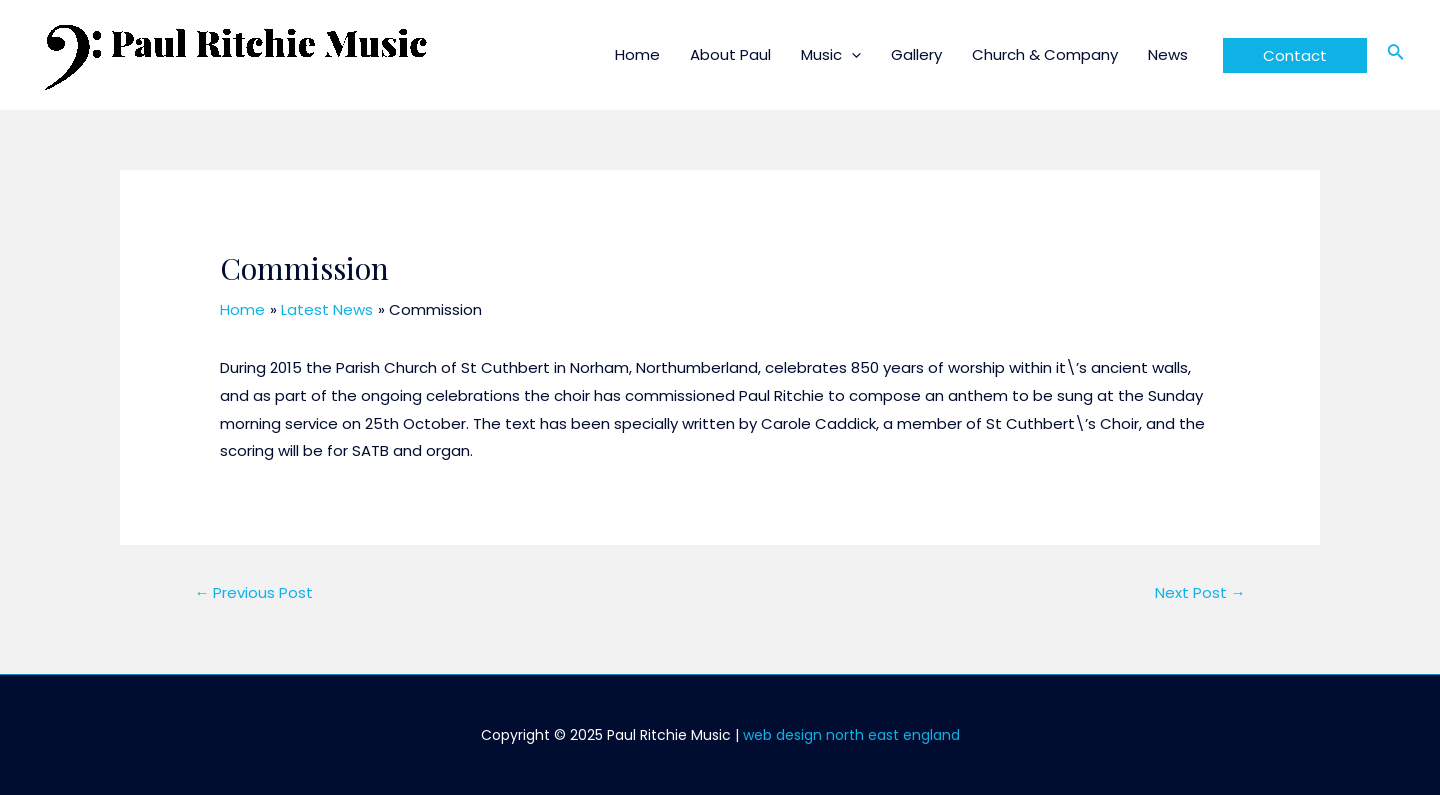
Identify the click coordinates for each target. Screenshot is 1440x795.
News (1168, 54)
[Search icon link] (1396, 55)
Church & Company (1045, 54)
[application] (851, 54)
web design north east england (851, 735)
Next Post (1200, 592)
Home (637, 54)
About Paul (730, 54)
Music (831, 54)
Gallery (916, 54)
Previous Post (253, 592)
